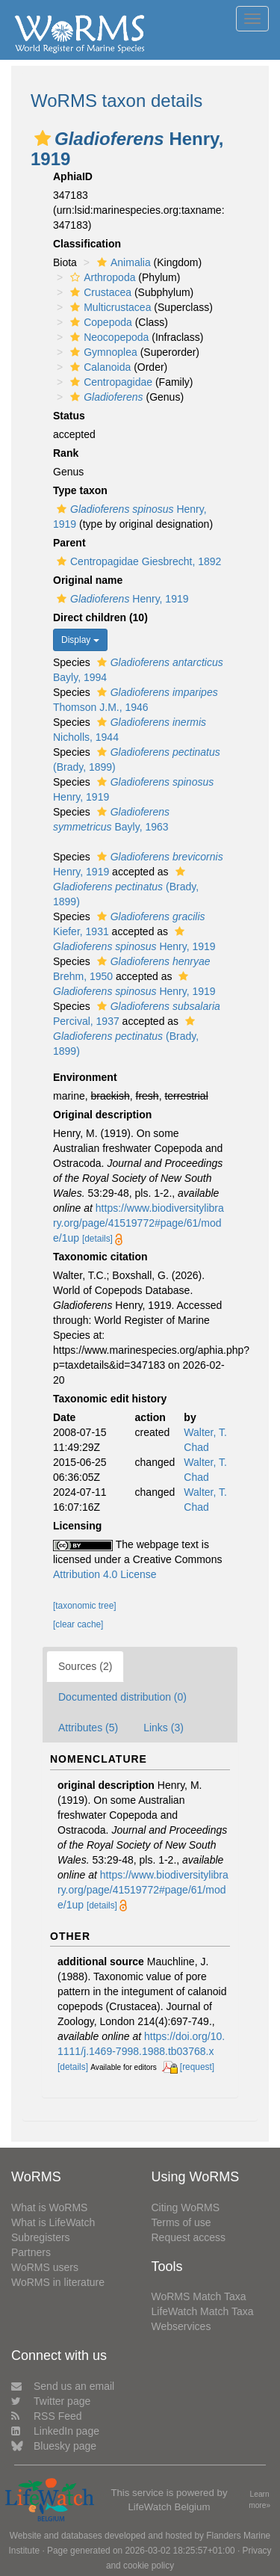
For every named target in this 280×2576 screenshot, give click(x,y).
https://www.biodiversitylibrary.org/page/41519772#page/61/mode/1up (138, 1223)
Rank (65, 453)
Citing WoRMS (186, 2207)
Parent (69, 543)
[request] (197, 2067)
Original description (102, 1115)
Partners (31, 2252)
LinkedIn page (55, 2431)
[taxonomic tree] (84, 1605)
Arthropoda (100, 277)
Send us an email (62, 2386)
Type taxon (80, 490)
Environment (85, 1077)
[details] (97, 1238)
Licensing (77, 1526)
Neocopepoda (107, 337)
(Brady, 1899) (126, 887)
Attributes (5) (88, 1728)
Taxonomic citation (100, 1257)
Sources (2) (85, 1666)
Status (69, 416)
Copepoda (99, 322)
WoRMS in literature (58, 2282)
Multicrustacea (108, 307)
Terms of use (181, 2222)
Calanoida (98, 367)
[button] (43, 138)
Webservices (181, 2326)
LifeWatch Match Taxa (203, 2311)
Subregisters (40, 2237)
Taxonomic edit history (110, 1399)
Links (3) (163, 1728)
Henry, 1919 (121, 599)
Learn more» (259, 2499)
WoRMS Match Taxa (199, 2296)
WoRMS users (44, 2267)
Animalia (122, 262)
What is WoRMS (49, 2207)
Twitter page (50, 2401)
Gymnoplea (101, 352)
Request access (189, 2237)
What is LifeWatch (53, 2222)
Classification (87, 244)
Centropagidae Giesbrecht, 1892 (137, 561)
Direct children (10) (100, 617)
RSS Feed (46, 2416)
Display (80, 640)
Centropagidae (109, 382)
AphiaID (73, 176)
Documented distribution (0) (122, 1697)
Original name (87, 580)
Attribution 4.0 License (105, 1574)
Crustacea (98, 292)
